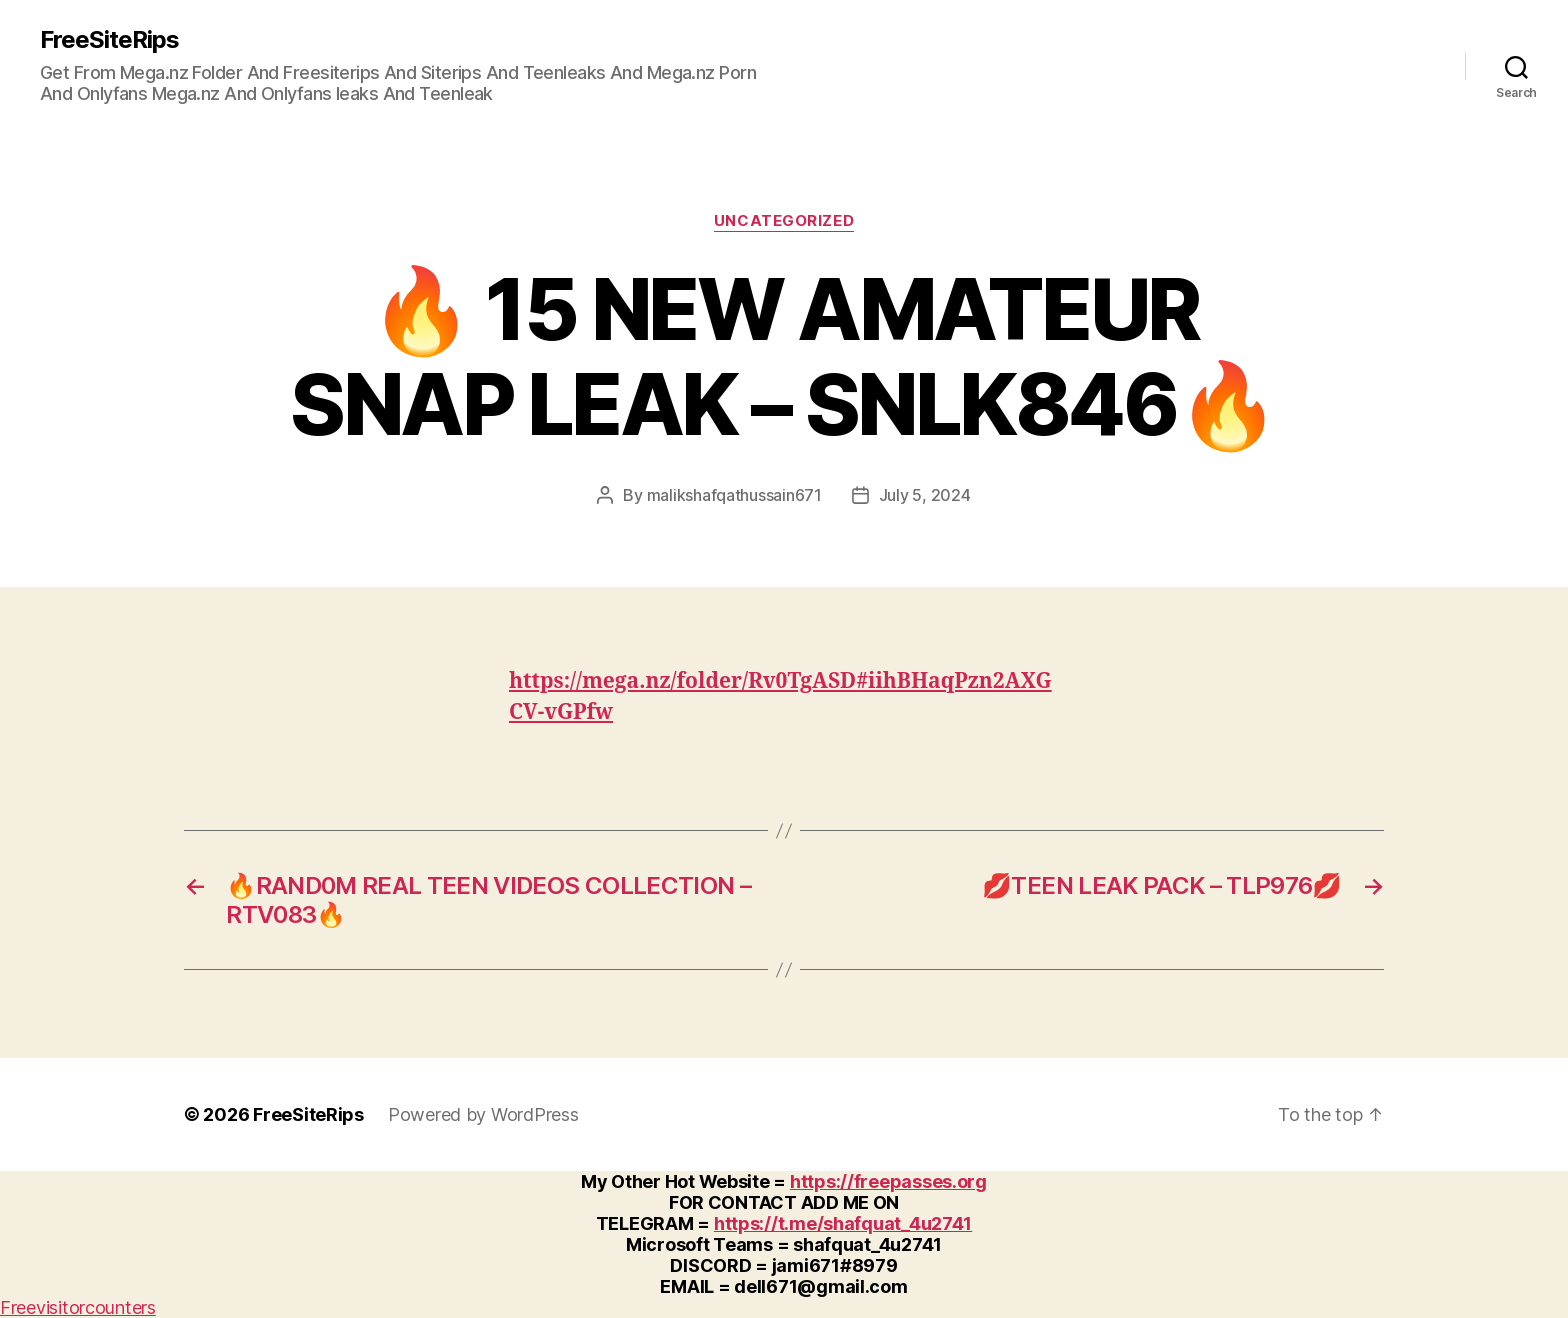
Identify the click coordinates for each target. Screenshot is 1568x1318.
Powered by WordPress (483, 1114)
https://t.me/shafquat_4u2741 (843, 1223)
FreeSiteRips (109, 40)
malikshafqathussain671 (734, 495)
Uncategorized (784, 221)
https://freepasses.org (888, 1181)
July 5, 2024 (925, 495)
